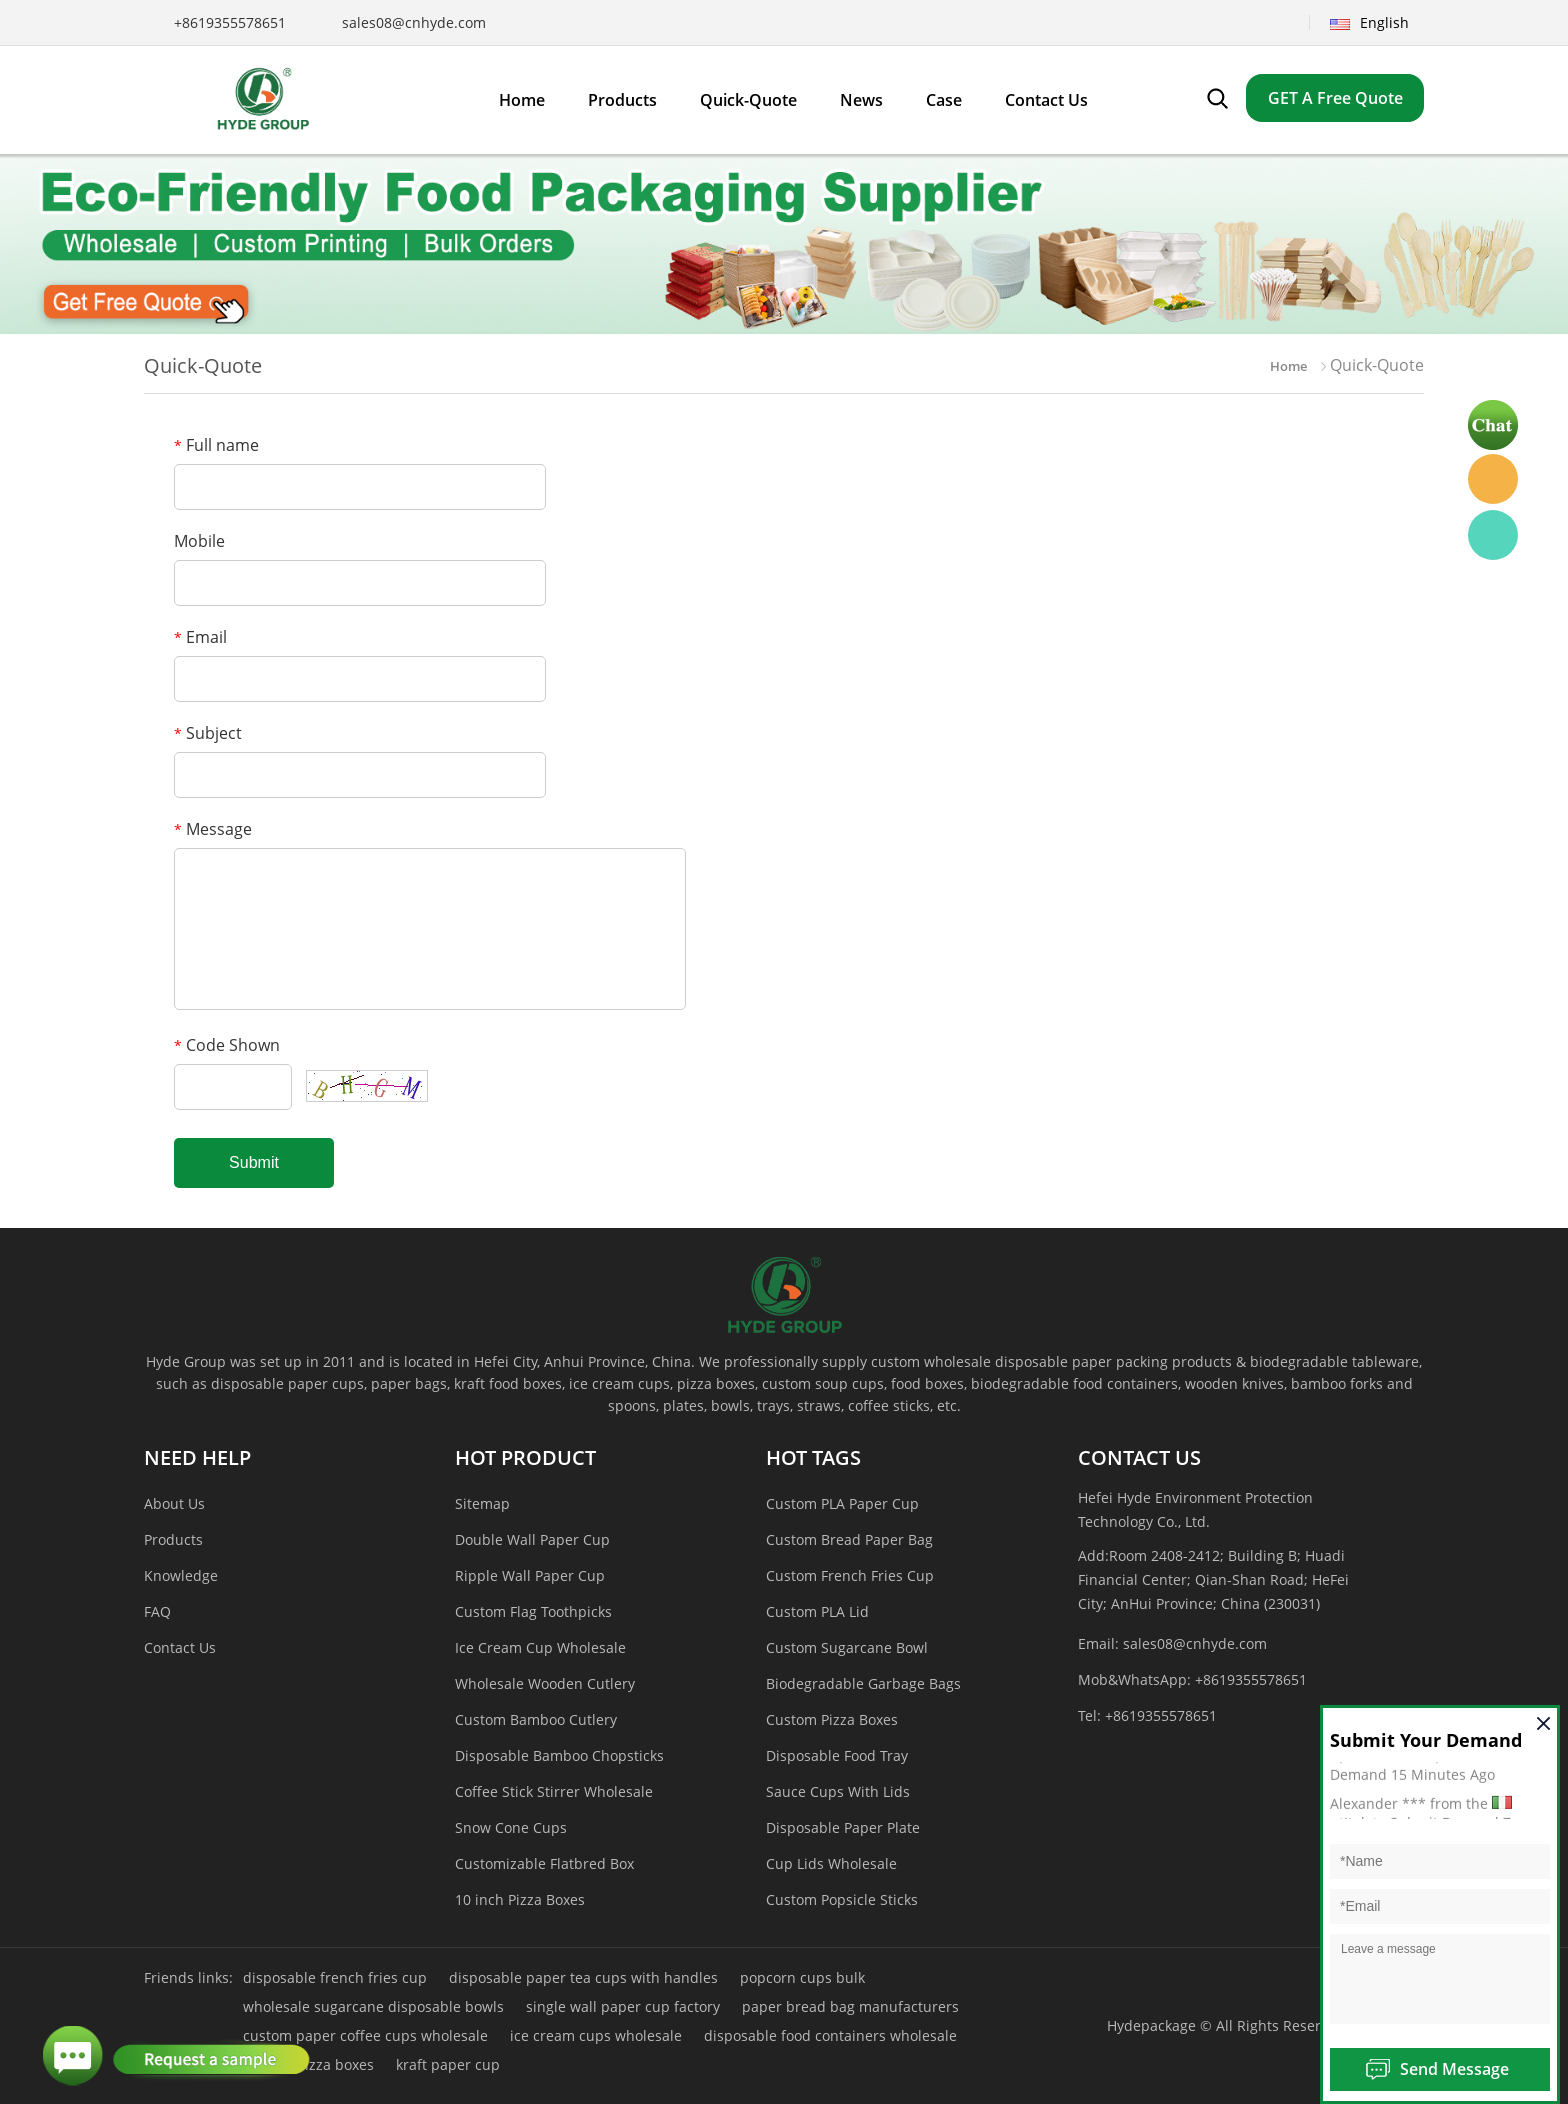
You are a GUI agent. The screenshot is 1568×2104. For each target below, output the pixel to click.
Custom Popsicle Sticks (842, 1899)
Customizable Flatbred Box (544, 1863)
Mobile (199, 541)
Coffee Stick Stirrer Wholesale (554, 1791)
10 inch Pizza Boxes (520, 1899)
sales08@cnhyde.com (414, 22)
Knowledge (181, 1575)
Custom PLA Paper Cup (842, 1503)
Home (1288, 366)
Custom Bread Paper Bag (849, 1539)
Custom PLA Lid (817, 1611)
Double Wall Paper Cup (532, 1539)
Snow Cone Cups (511, 1827)
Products (173, 1539)
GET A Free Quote (1335, 98)
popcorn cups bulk (802, 1977)
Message (213, 829)
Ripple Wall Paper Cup (530, 1575)
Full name (216, 445)
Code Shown (227, 1045)
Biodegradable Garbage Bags (863, 1683)
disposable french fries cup (335, 1977)
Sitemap (482, 1503)
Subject (208, 733)
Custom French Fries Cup (850, 1575)
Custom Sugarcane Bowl (847, 1647)
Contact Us (180, 1647)
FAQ (157, 1611)
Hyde (1493, 479)
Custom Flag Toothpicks (533, 1611)
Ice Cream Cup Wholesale (540, 1647)
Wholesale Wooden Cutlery (545, 1683)
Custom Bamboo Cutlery (536, 1719)
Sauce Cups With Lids (838, 1791)
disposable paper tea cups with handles (583, 1977)
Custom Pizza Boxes (832, 1719)
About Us (174, 1503)
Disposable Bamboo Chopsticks (559, 1755)
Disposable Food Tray (837, 1755)
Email (200, 637)
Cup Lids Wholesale (831, 1863)
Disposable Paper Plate (843, 1827)
